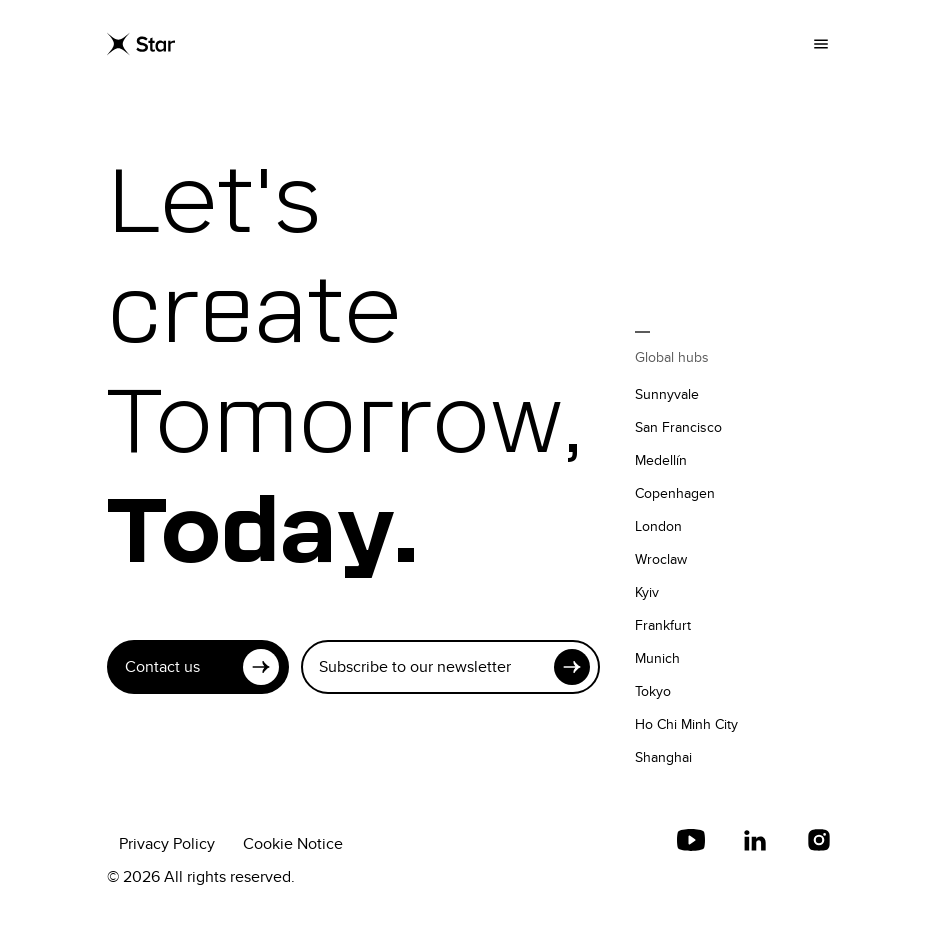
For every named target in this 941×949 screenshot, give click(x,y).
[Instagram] (819, 840)
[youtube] (691, 840)
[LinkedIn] (755, 840)
